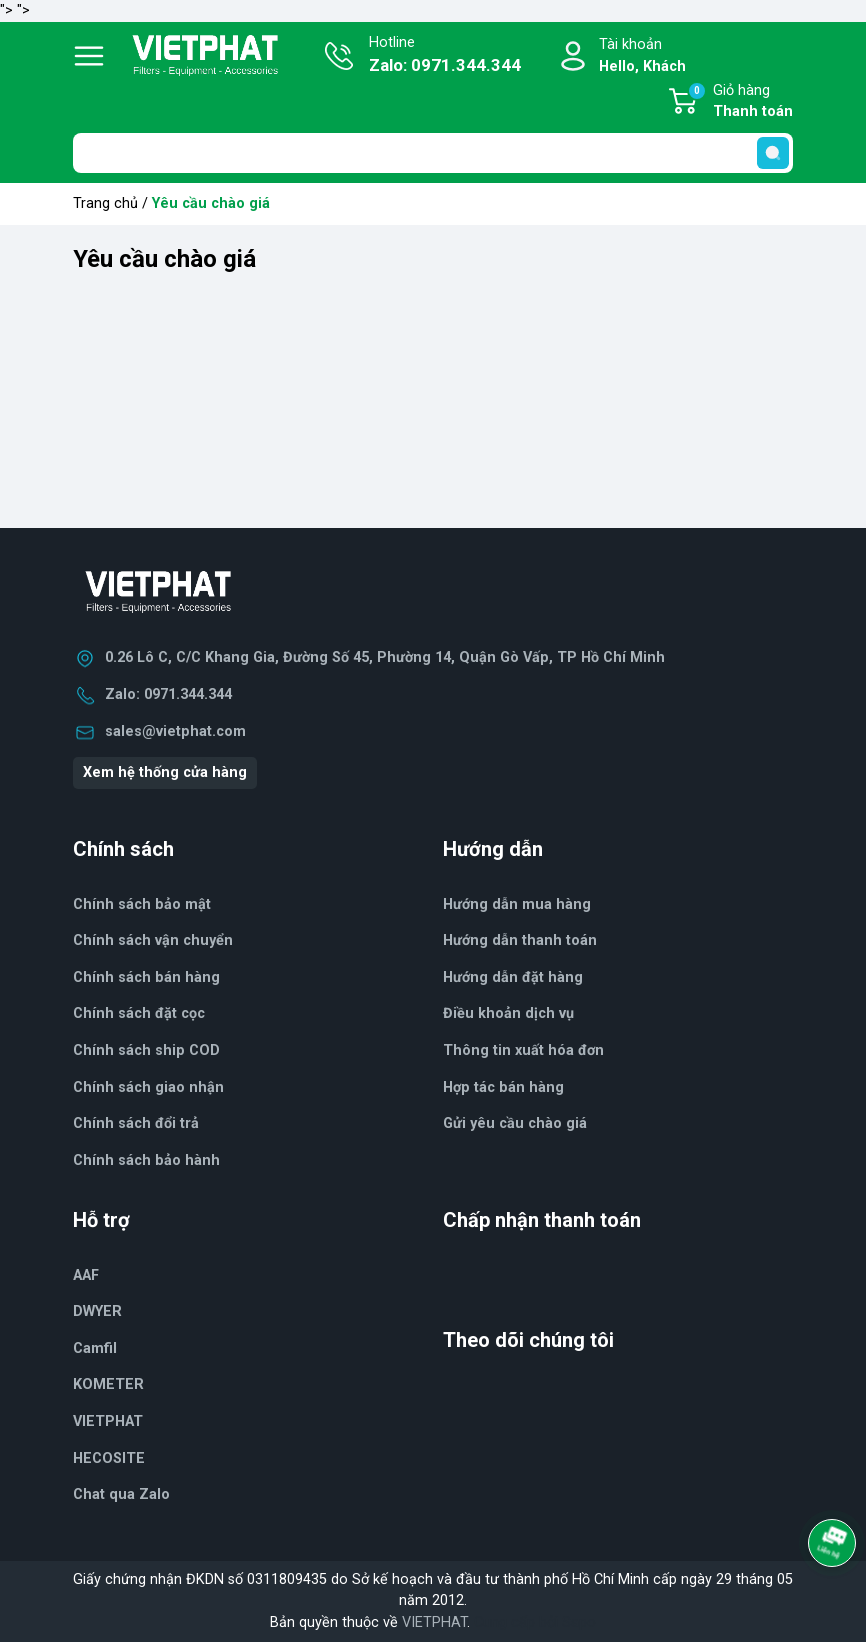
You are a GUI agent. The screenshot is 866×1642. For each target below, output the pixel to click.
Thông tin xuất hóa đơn (523, 1050)
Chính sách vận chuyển (153, 940)
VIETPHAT (108, 1421)
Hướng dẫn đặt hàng (513, 977)
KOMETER (108, 1384)
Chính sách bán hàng (146, 977)
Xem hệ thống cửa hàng (165, 772)
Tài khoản (642, 56)
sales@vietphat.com (175, 731)
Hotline (445, 56)
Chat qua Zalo (121, 1494)
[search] (773, 153)
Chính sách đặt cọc (139, 1013)
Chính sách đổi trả (136, 1123)
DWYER (97, 1311)
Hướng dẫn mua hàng (517, 904)
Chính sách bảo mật (142, 904)
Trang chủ (105, 203)
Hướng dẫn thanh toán (520, 940)
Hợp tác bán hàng (503, 1087)
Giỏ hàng (740, 102)
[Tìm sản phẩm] (433, 153)
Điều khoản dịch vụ (508, 1013)
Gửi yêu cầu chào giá (515, 1123)
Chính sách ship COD (146, 1050)
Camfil (95, 1348)
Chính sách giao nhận (148, 1087)
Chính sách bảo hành (146, 1160)
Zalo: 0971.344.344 (168, 694)
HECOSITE (109, 1458)
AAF (86, 1275)
